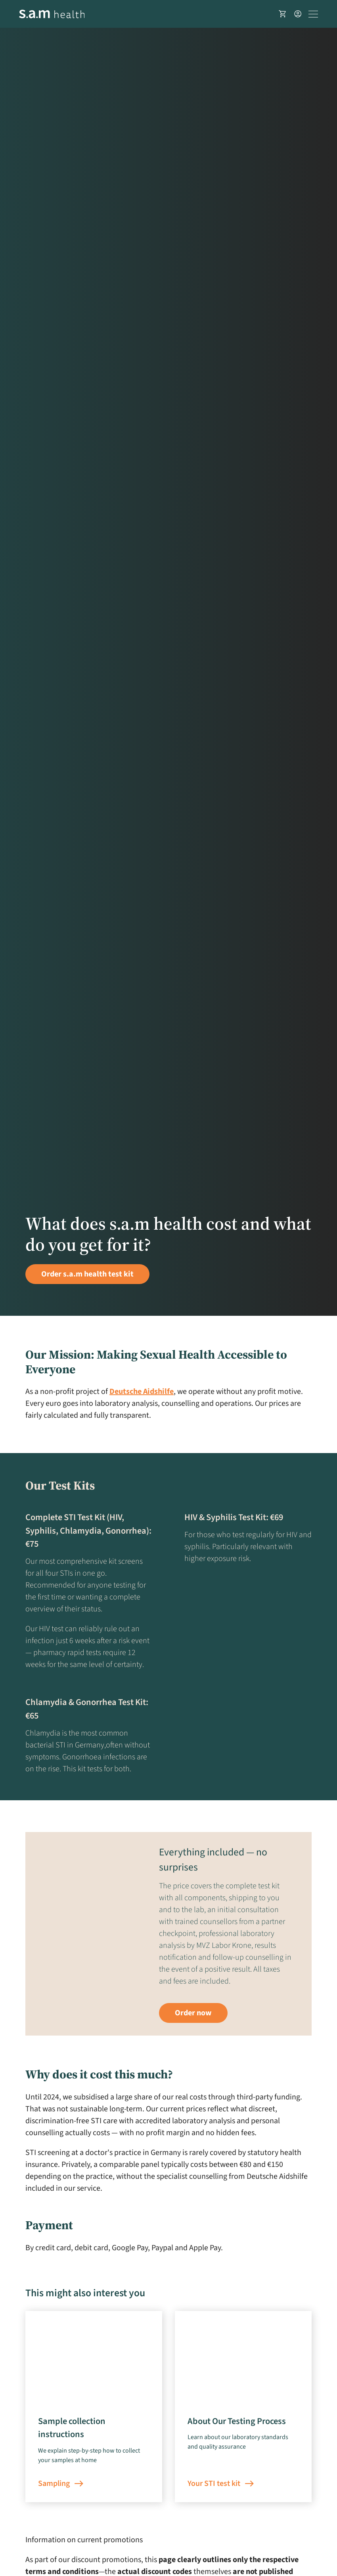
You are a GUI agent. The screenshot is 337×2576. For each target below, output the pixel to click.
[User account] (297, 14)
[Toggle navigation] (313, 14)
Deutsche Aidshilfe (141, 1391)
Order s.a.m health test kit (87, 1274)
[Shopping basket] (282, 14)
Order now (193, 2013)
